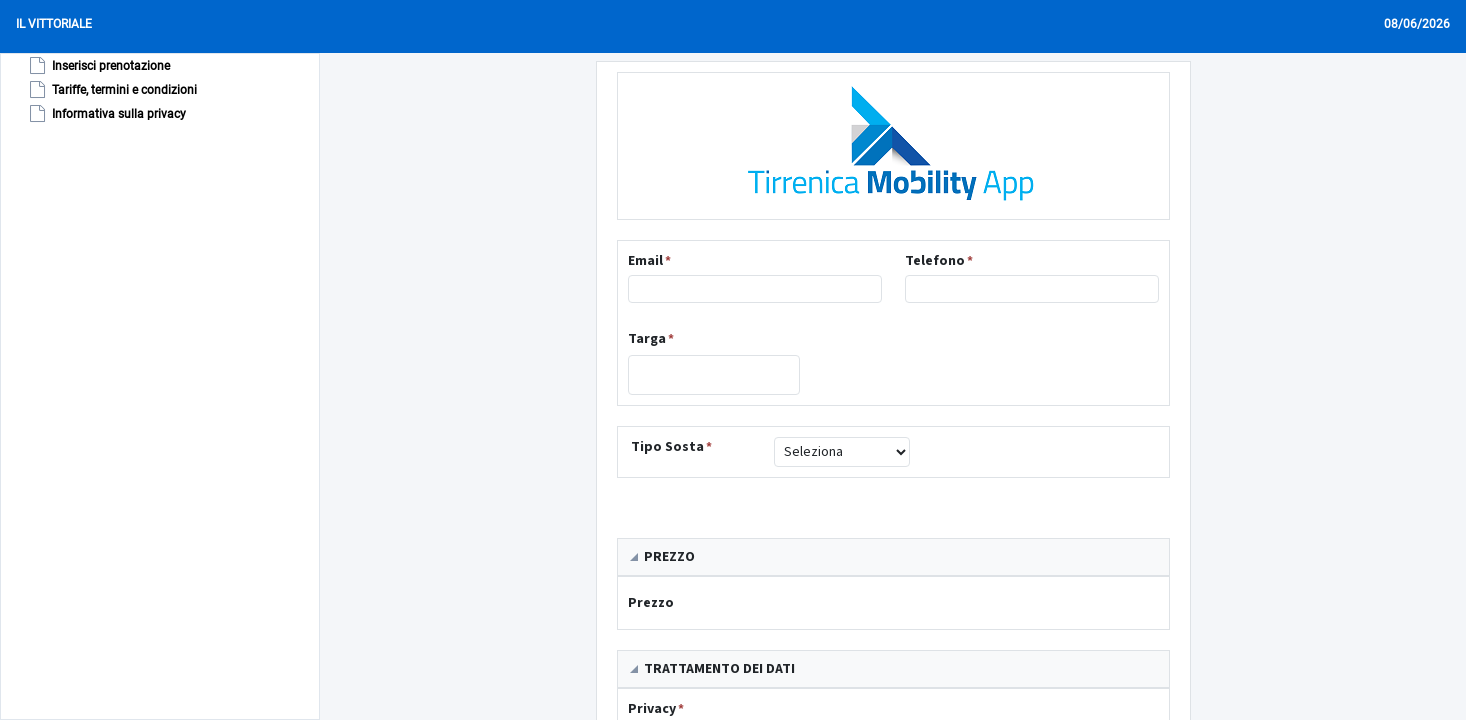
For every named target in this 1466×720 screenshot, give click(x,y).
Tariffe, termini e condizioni (111, 90)
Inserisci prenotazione (98, 66)
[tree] (101, 90)
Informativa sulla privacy (106, 114)
